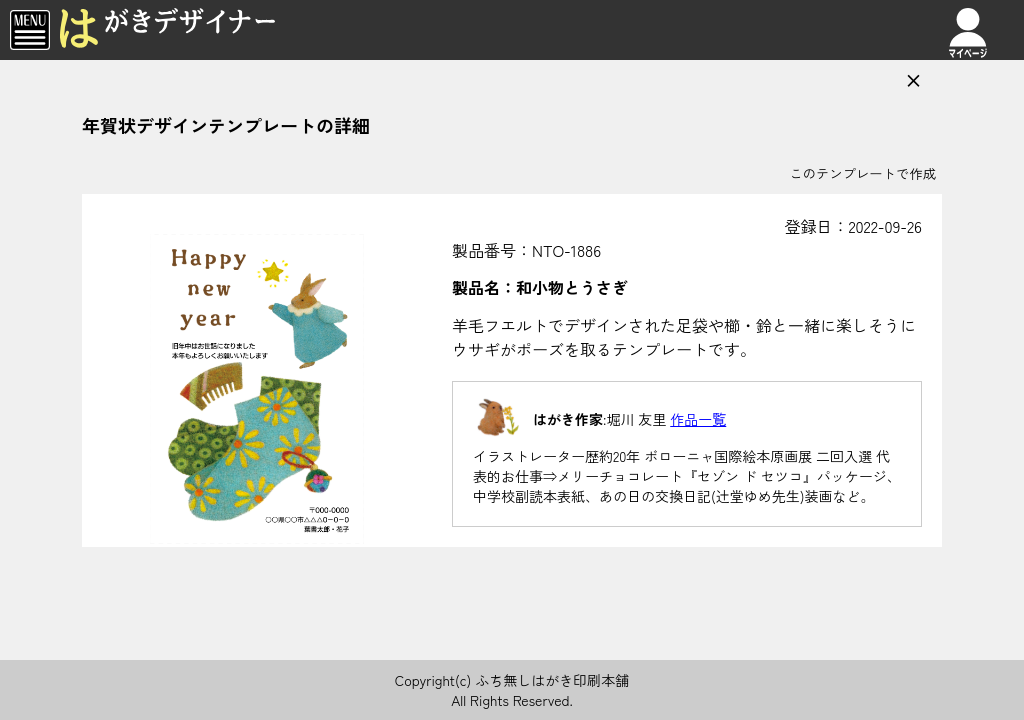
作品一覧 (698, 419)
